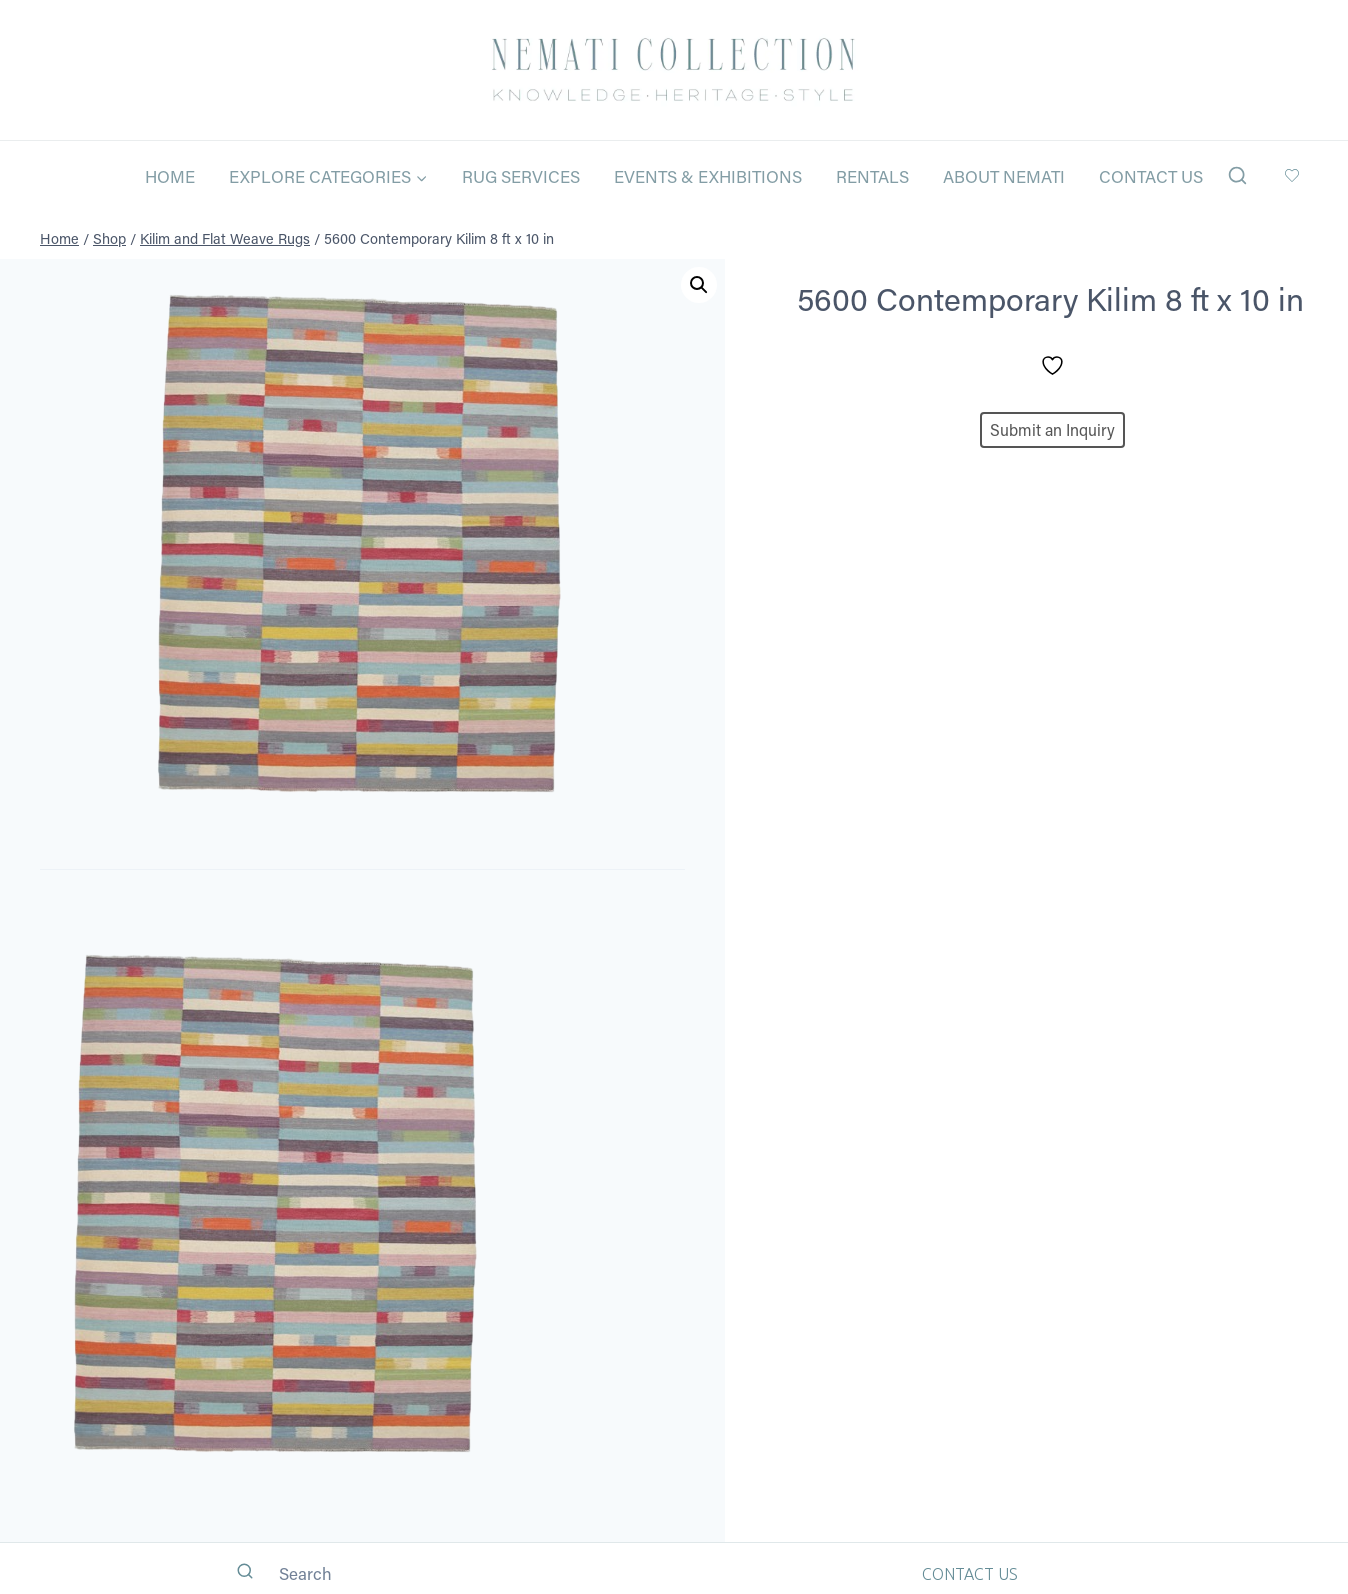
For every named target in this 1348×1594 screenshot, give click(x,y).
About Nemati (1004, 176)
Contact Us (1151, 176)
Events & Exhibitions (708, 176)
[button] (699, 285)
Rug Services (521, 176)
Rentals (872, 176)
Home (170, 176)
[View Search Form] (1237, 176)
